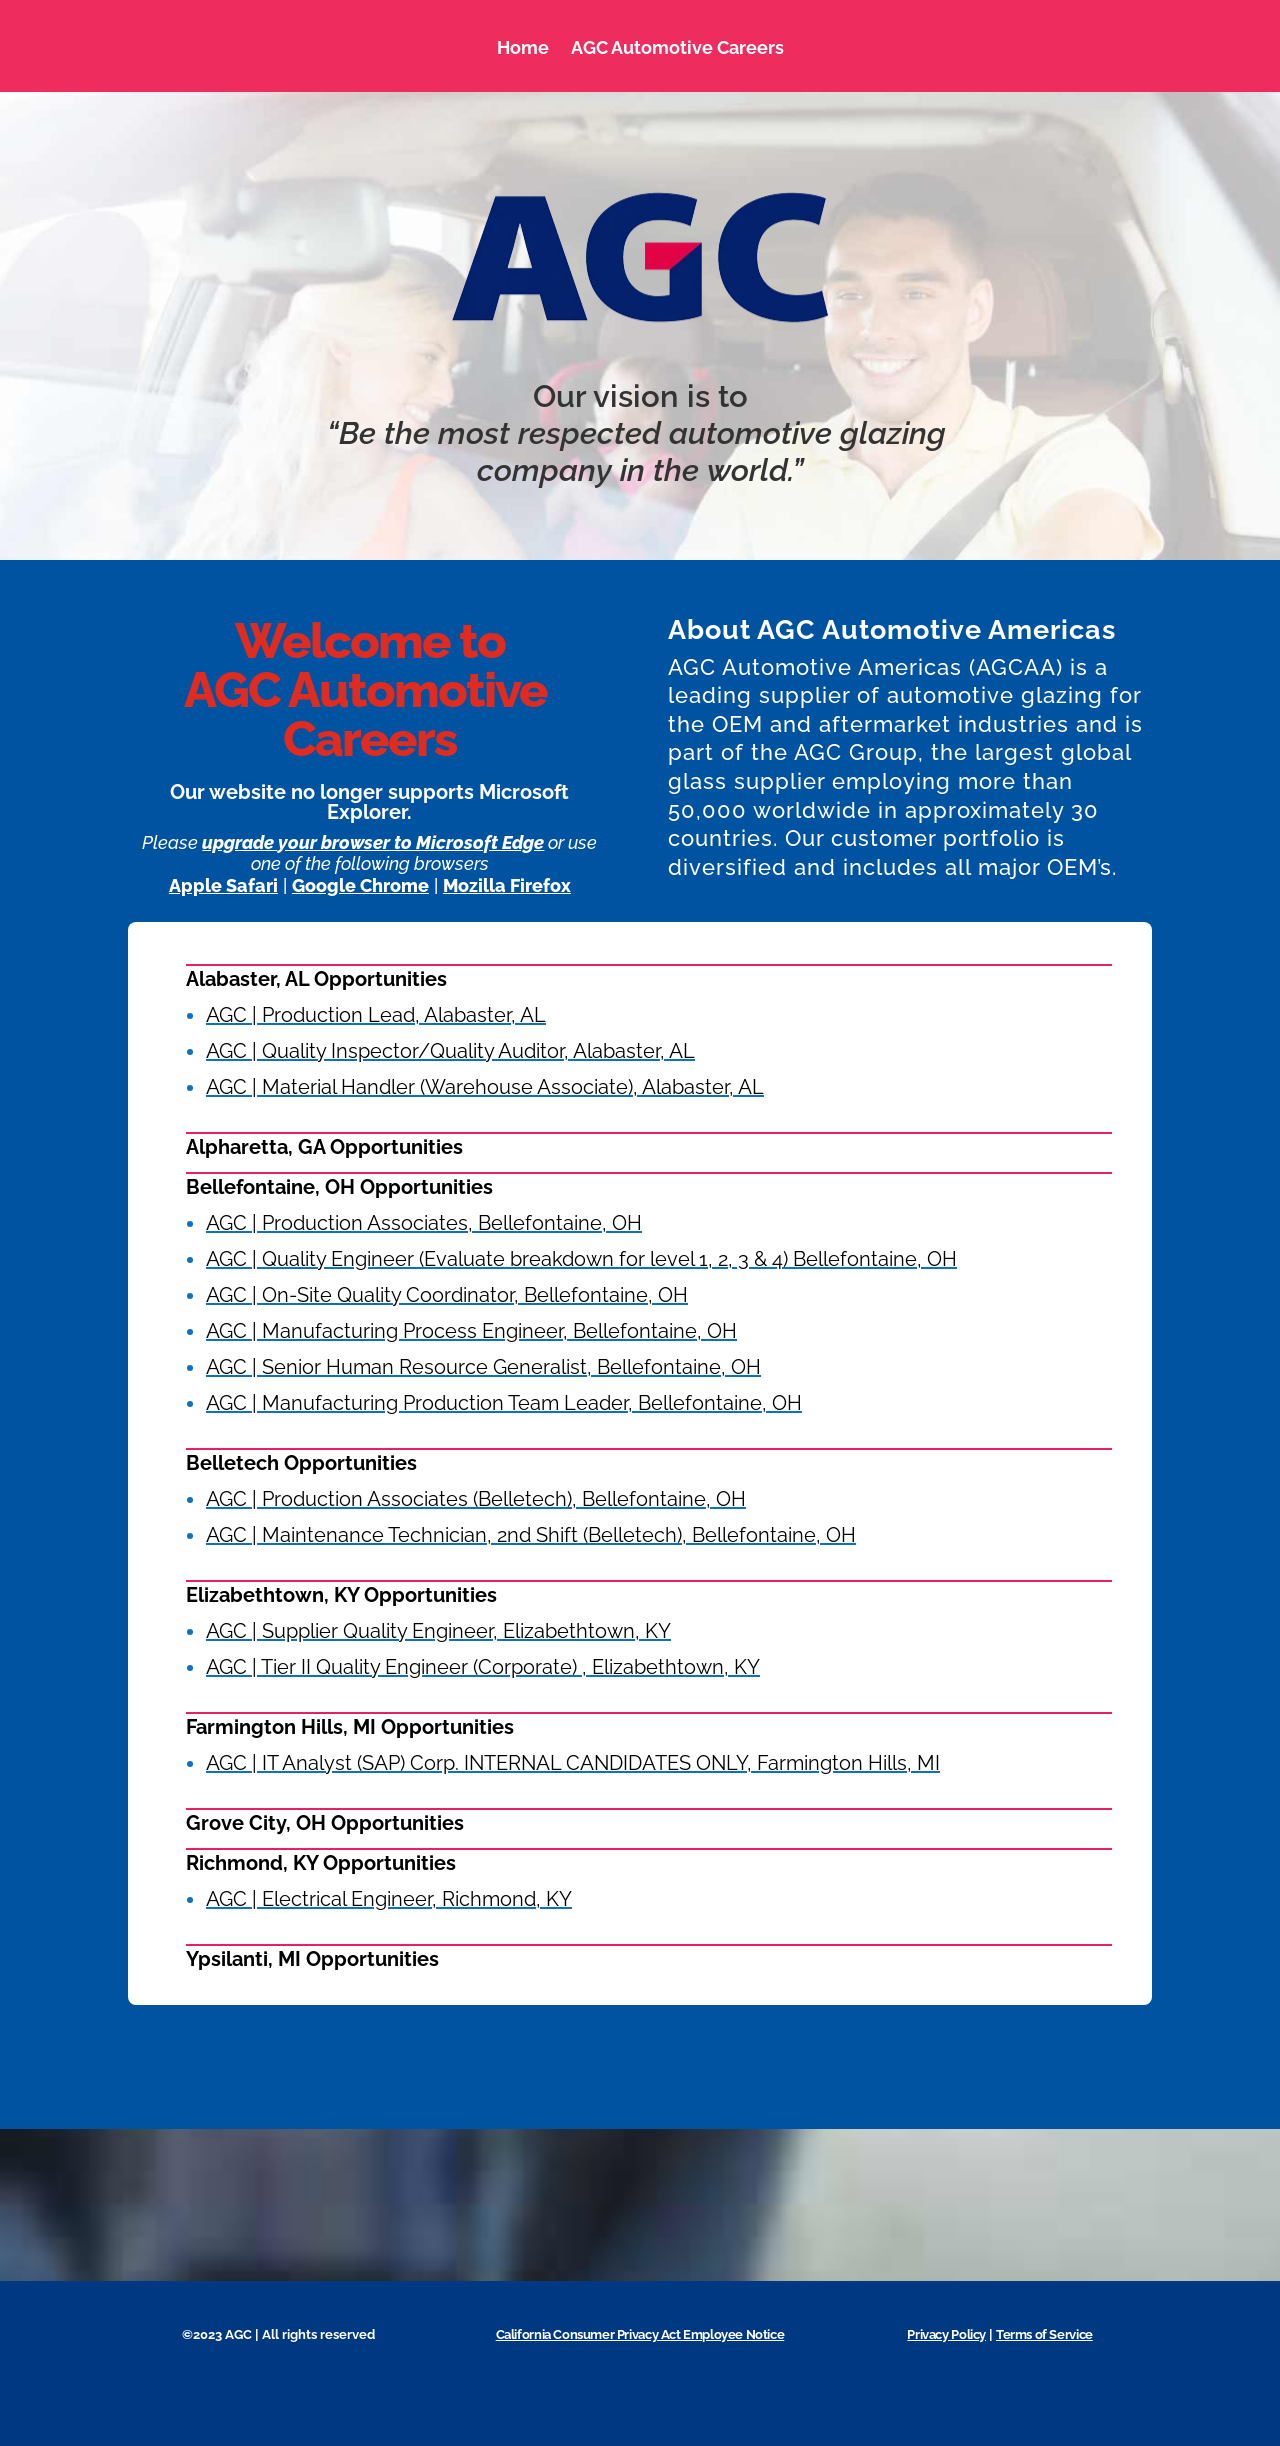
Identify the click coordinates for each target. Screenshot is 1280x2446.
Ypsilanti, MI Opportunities (312, 1959)
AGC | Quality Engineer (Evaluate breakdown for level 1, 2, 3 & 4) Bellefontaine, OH (581, 1259)
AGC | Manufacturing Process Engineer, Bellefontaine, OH (471, 1331)
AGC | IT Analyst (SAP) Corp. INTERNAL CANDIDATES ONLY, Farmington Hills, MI (573, 1763)
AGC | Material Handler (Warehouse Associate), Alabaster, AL (485, 1087)
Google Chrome (360, 885)
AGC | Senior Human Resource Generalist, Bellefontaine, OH (483, 1367)
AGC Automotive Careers (677, 48)
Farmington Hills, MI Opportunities (350, 1727)
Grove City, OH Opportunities (325, 1823)
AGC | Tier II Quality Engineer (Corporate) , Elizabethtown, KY (483, 1667)
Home (523, 48)
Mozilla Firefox (507, 885)
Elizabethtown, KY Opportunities (341, 1595)
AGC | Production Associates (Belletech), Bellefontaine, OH (476, 1499)
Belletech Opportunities (301, 1463)
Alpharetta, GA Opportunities (324, 1147)
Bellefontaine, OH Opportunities (339, 1187)
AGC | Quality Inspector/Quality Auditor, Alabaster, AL (450, 1051)
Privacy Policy (946, 2334)
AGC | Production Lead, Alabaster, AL (376, 1015)
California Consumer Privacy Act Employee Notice (640, 2334)
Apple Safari (223, 885)
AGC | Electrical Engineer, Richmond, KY (389, 1899)
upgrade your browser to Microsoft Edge (373, 842)
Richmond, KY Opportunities (321, 1863)
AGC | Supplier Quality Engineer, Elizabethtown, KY (438, 1631)
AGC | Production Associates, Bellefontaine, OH (424, 1223)
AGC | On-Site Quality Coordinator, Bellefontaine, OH (447, 1295)
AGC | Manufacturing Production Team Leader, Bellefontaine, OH (504, 1403)
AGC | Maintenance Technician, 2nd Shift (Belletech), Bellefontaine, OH (531, 1535)
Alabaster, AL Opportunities (316, 979)
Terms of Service (1044, 2334)
